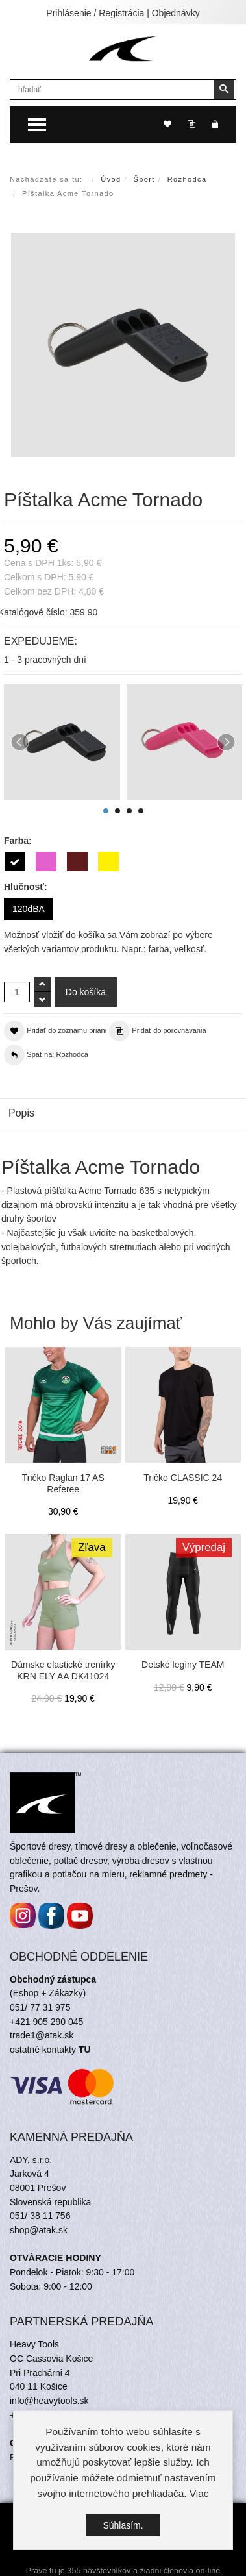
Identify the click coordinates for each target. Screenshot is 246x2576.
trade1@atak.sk (41, 2035)
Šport (144, 179)
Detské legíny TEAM (182, 1664)
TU (85, 2049)
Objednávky (176, 13)
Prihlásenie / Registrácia (95, 13)
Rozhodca (187, 179)
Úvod (111, 179)
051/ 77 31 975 (40, 2007)
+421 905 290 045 (46, 2021)
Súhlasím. (123, 2525)
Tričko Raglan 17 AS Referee (63, 1483)
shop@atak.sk (39, 2230)
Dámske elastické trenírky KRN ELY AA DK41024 (63, 1670)
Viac (199, 2493)
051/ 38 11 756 (40, 2216)
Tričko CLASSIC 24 (182, 1477)
